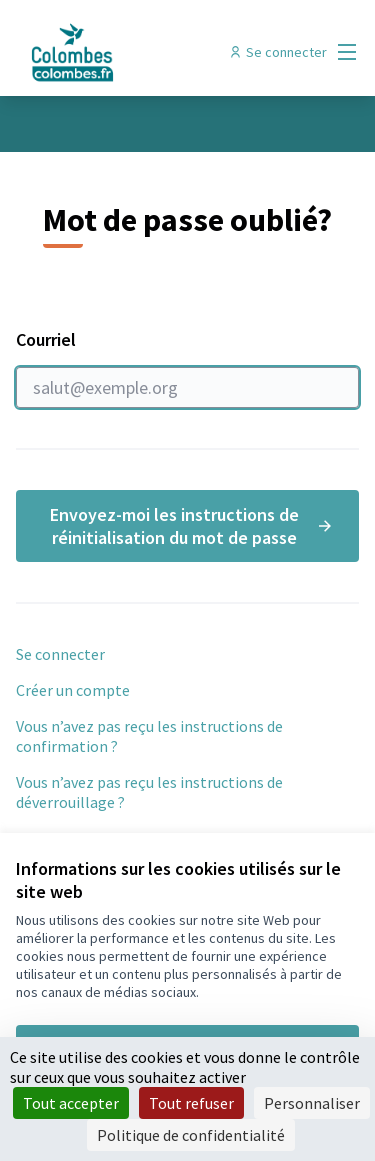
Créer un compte (73, 690)
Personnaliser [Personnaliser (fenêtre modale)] (312, 1103)
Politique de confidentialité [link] (191, 1135)
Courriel (187, 368)
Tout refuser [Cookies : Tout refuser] (191, 1103)
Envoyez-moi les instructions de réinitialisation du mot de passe (192, 526)
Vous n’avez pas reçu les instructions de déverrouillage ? (149, 792)
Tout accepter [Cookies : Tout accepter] (71, 1103)
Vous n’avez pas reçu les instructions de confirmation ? (149, 736)
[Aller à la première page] (142, 52)
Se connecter (60, 654)
